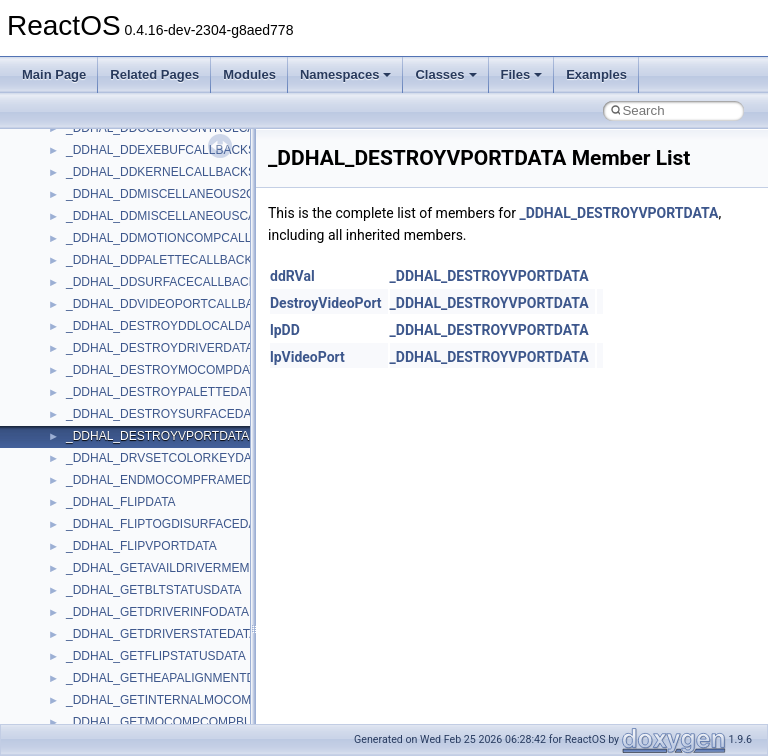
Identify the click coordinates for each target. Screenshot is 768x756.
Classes (445, 74)
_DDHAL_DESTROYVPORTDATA (618, 213)
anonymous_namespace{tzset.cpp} (159, 346)
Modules (249, 74)
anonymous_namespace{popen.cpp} (163, 258)
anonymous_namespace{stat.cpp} (156, 302)
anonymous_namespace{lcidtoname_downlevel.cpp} (206, 192)
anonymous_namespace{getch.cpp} (161, 148)
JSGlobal (90, 632)
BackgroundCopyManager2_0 (145, 456)
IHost (80, 588)
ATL (76, 412)
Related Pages (154, 74)
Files (522, 74)
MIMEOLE (93, 676)
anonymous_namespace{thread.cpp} (163, 324)
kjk (73, 654)
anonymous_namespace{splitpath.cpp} (169, 280)
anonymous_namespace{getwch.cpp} (165, 170)
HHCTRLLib (98, 566)
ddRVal (292, 276)
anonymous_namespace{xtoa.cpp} (158, 390)
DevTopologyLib (108, 522)
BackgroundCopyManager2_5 (145, 478)
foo (74, 544)
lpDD (285, 330)
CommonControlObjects (130, 500)
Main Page (54, 74)
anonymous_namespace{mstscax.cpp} (168, 214)
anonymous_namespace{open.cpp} (160, 236)
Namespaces (346, 74)
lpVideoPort (307, 357)
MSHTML (91, 720)
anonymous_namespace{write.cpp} (159, 368)
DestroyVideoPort (326, 303)
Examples (596, 74)
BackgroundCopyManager (135, 434)
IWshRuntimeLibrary (120, 610)
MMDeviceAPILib (112, 698)
